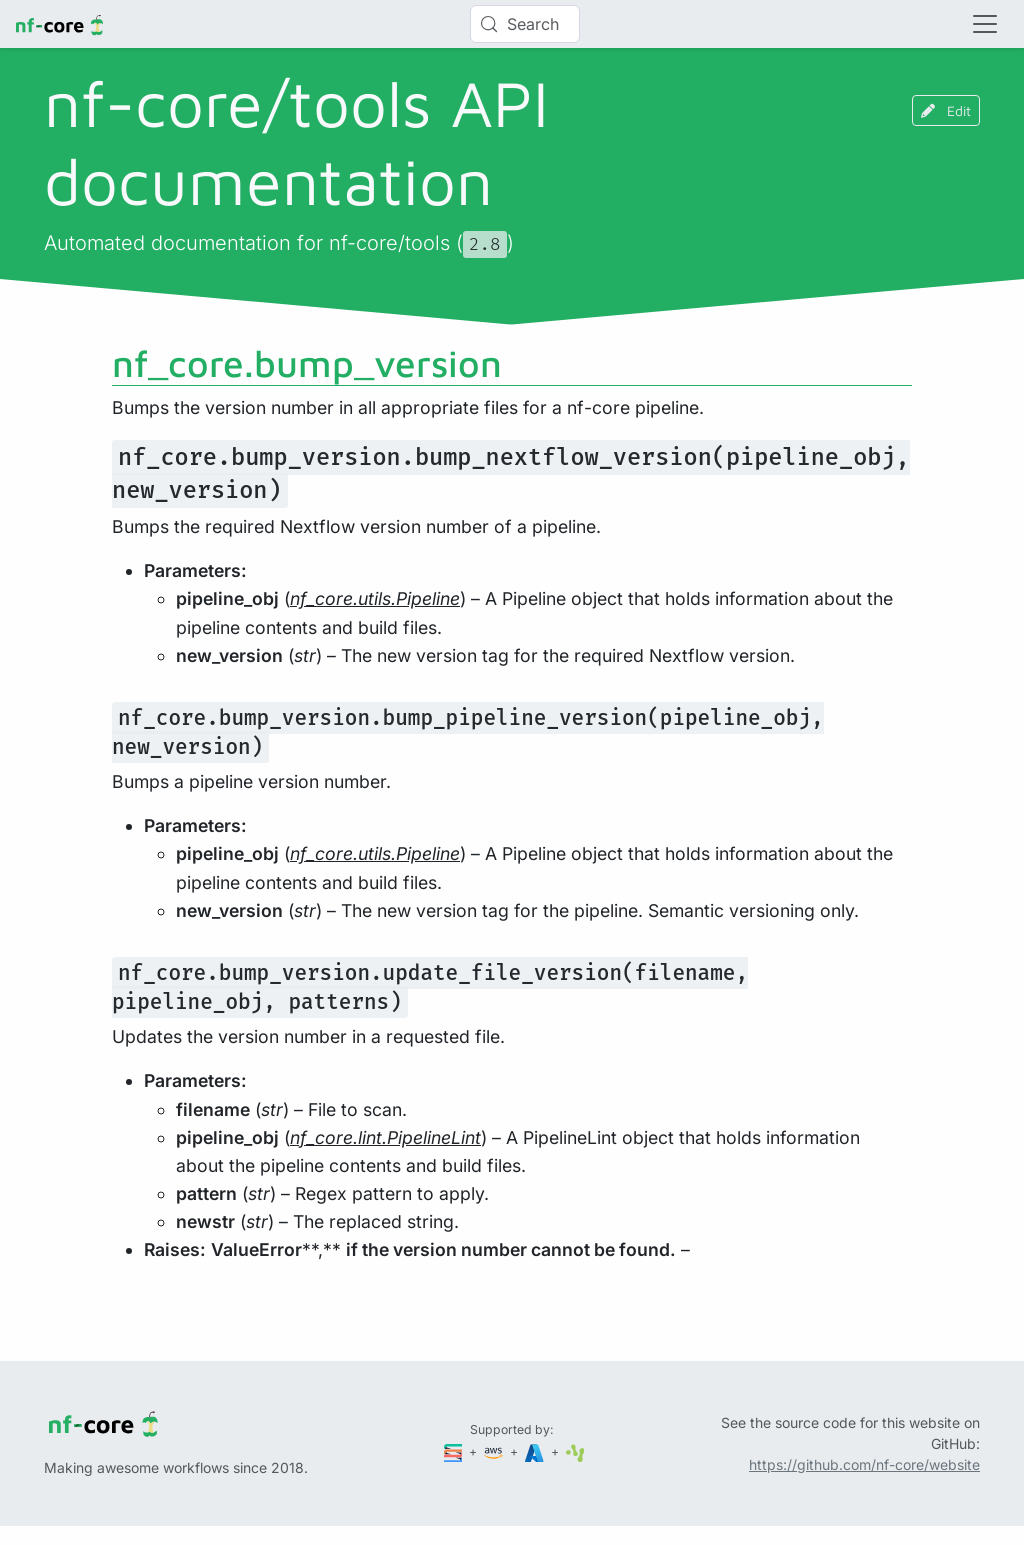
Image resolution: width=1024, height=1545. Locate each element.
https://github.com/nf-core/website (864, 1464)
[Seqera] (455, 1451)
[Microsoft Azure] (536, 1451)
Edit (946, 110)
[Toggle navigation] (985, 24)
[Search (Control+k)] (525, 24)
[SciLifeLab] (575, 1451)
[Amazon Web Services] (495, 1451)
